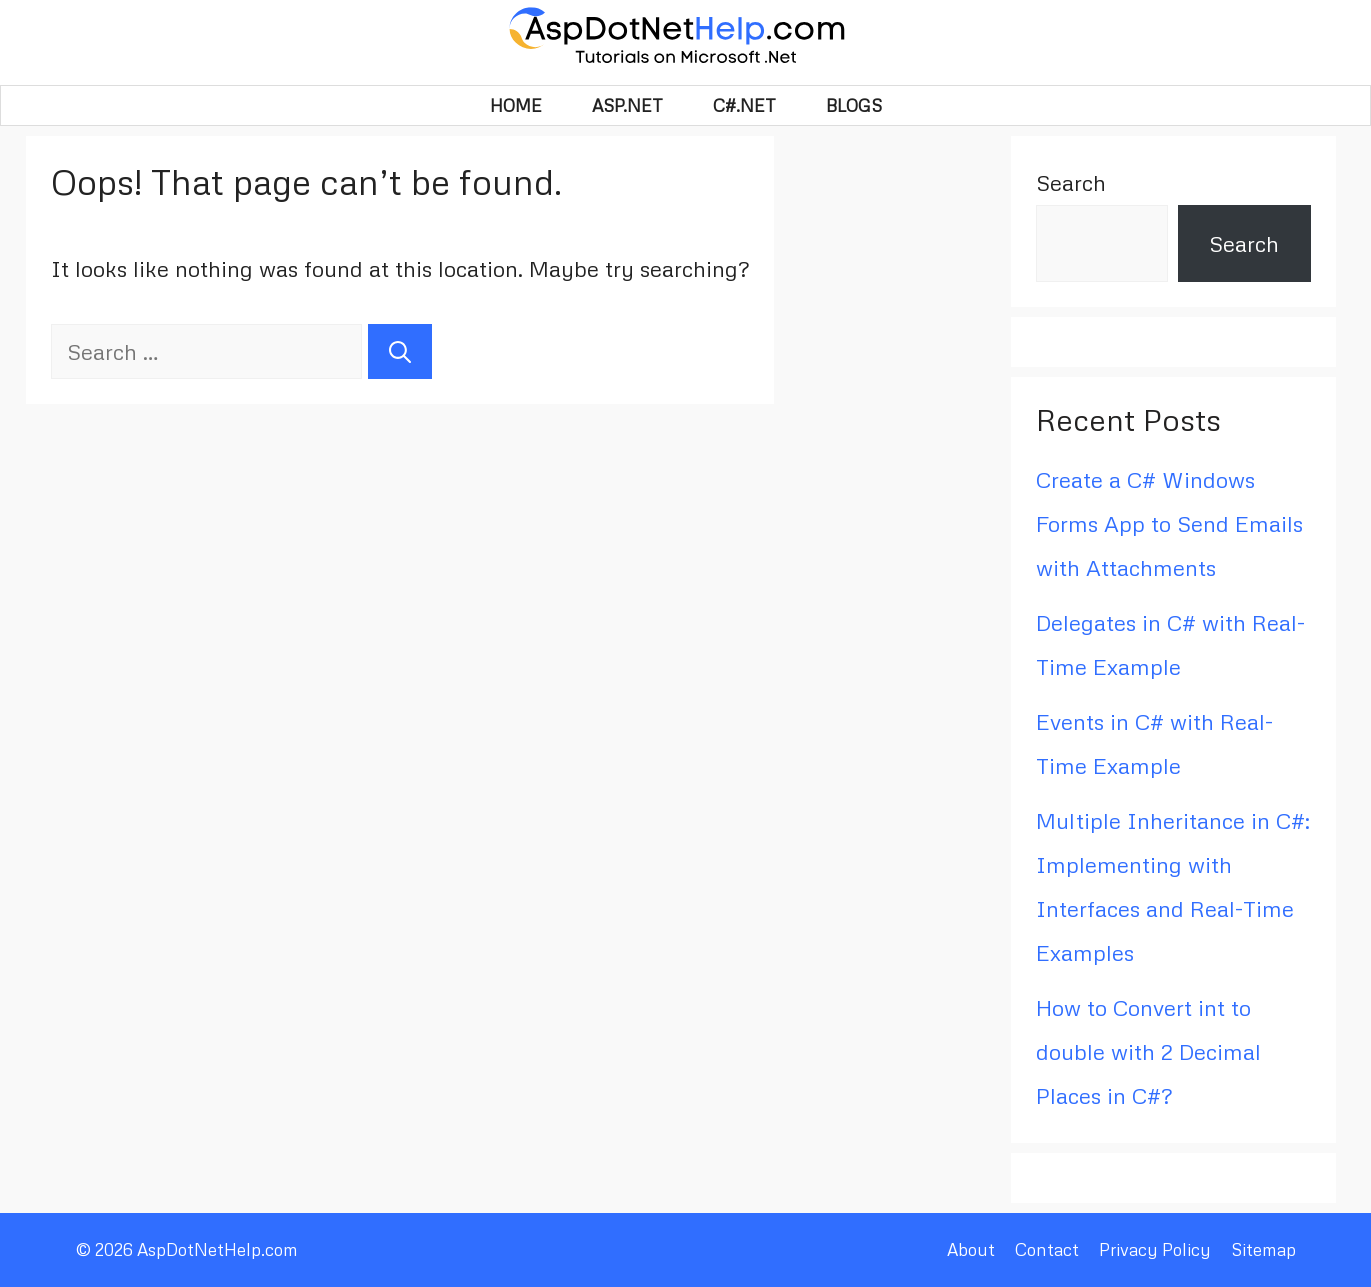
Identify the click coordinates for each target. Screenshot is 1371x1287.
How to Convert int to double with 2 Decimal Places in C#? (1148, 1051)
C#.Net (744, 105)
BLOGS (854, 105)
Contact (1047, 1249)
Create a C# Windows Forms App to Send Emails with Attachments (1169, 523)
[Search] (400, 351)
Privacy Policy (1155, 1249)
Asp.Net (627, 105)
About (971, 1249)
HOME (516, 105)
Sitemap (1263, 1249)
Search (1071, 182)
